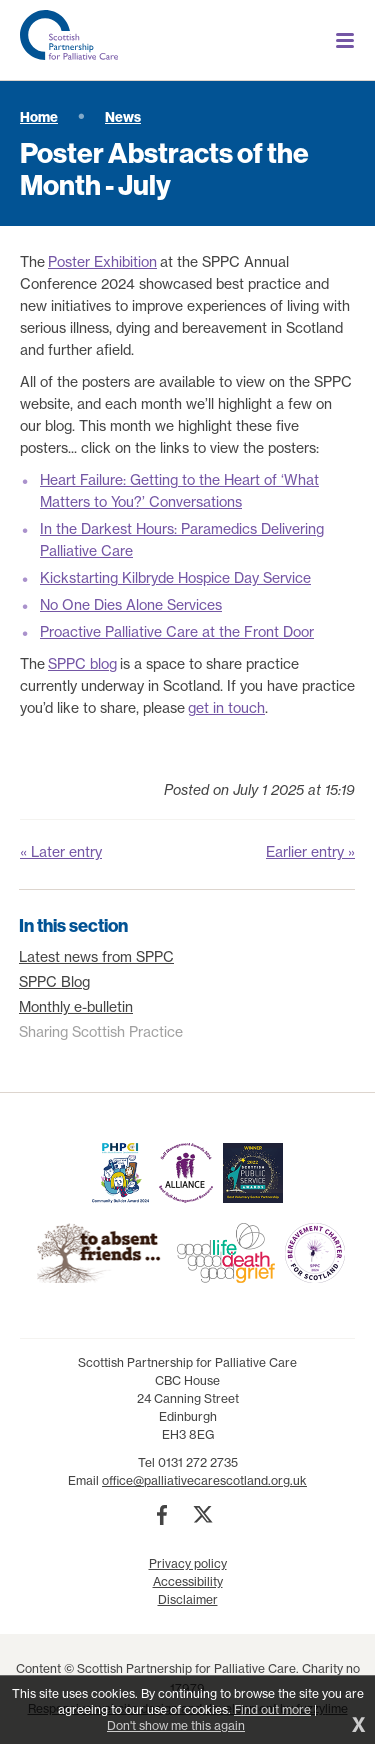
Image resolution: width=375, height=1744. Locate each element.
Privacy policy (188, 1563)
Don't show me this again (176, 1725)
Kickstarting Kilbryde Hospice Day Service (175, 578)
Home (39, 117)
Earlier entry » (310, 852)
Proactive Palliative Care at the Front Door (177, 632)
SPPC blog (82, 664)
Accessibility (188, 1581)
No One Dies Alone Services (131, 605)
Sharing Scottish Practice (101, 1032)
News (123, 117)
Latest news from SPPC (96, 957)
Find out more (272, 1709)
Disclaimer (188, 1599)
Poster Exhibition (102, 262)
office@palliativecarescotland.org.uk (204, 1480)
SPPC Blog (54, 982)
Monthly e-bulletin (76, 1007)
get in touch (226, 708)
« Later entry (61, 852)
